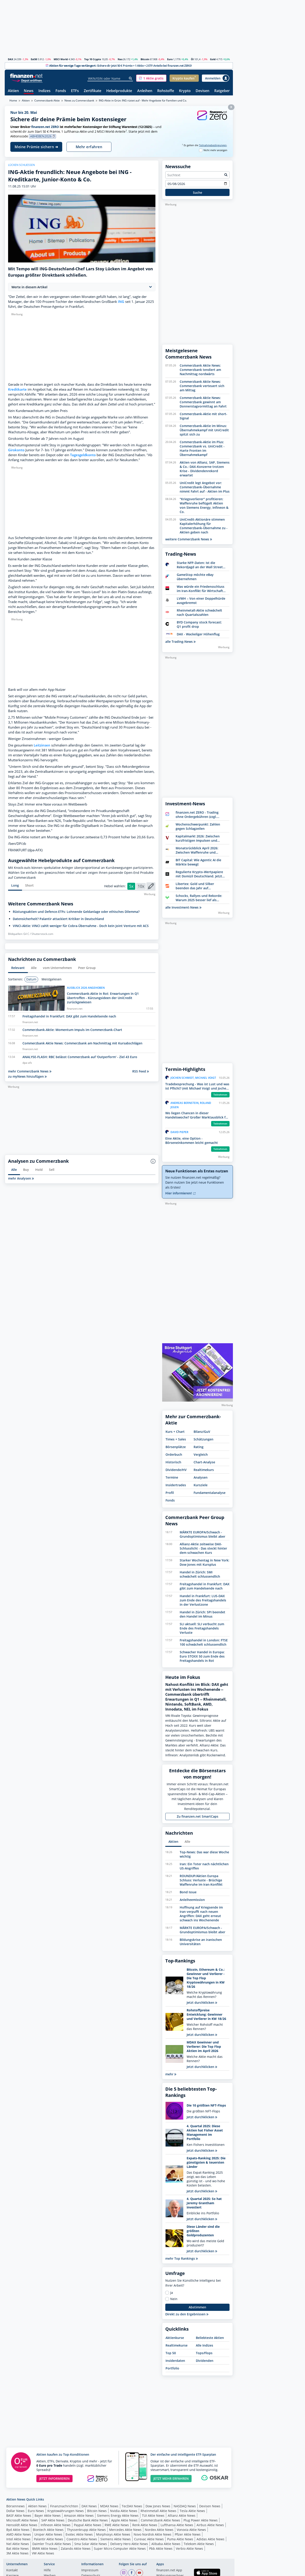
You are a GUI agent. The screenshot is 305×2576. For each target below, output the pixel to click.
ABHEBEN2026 (42, 136)
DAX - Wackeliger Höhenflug (198, 634)
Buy (26, 1169)
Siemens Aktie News (115, 2539)
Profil (170, 1493)
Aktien (13, 91)
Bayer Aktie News (48, 2515)
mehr (170, 2074)
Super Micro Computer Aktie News (120, 2548)
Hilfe (47, 2570)
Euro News (36, 2511)
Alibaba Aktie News (165, 2544)
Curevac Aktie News (149, 2539)
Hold (39, 1169)
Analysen (201, 1477)
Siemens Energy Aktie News (118, 2515)
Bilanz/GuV (202, 1431)
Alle (34, 968)
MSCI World (61, 59)
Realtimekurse (177, 2345)
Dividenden (204, 2360)
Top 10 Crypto (92, 59)
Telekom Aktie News (199, 2544)
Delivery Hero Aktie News (129, 2544)
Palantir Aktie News (48, 2539)
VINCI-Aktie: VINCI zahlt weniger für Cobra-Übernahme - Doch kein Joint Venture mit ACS (81, 926)
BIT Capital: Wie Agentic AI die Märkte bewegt (198, 862)
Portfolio (172, 2368)
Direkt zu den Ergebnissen (186, 2314)
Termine (172, 1477)
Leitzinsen (42, 745)
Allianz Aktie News (181, 2515)
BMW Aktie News (44, 2548)
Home (13, 100)
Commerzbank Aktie (47, 100)
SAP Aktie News (52, 2520)
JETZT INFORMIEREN (54, 2478)
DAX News (89, 2506)
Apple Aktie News (124, 2520)
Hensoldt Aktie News (21, 2525)
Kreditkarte (17, 389)
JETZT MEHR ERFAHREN (171, 2478)
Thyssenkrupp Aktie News (86, 2530)
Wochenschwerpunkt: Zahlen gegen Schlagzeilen (198, 826)
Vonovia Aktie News (191, 2530)
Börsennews (15, 2506)
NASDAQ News (185, 2506)
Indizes (44, 91)
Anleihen (144, 91)
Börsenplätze (176, 1447)
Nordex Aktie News (159, 2530)
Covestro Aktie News (81, 2539)
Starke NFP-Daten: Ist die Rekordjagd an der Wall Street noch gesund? (200, 565)
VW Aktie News (43, 2553)
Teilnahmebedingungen (213, 145)
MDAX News (109, 2506)
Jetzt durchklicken (202, 2002)
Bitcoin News (97, 2511)
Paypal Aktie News (87, 2525)
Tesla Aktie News (192, 2511)
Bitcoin (145, 59)
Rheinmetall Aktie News (158, 2511)
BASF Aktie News (18, 2515)
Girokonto (16, 450)
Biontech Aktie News (48, 2530)
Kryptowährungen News (65, 2511)
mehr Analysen (21, 1178)
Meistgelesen (52, 979)
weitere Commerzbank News (188, 539)
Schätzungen (203, 1439)
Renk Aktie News (144, 2525)
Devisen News (209, 2506)
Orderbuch (174, 1454)
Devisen (202, 91)
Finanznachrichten (64, 2506)
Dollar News (15, 2511)
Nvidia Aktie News (123, 2511)
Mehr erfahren (89, 146)
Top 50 (171, 2353)
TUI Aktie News (153, 2515)
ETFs (75, 91)
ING (121, 301)
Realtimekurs (204, 1470)
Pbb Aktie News (160, 2548)
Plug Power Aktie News (200, 2520)
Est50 (34, 59)
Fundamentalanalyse (209, 1493)
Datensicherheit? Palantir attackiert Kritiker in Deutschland (58, 919)
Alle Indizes (204, 2345)
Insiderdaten (175, 2360)
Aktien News (37, 2506)
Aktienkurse (175, 2338)
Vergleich (201, 1454)
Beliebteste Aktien (210, 2338)
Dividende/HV (176, 1470)
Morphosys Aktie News (113, 2534)
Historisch (173, 1462)
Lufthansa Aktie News (177, 2525)
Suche (197, 192)
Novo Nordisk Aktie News (152, 2534)
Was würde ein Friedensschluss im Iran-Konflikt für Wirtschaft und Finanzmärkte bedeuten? (200, 588)
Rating (198, 1447)
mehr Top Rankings (181, 2258)
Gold (213, 59)
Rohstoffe (165, 91)
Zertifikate (92, 91)
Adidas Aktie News (210, 2539)
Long (15, 885)
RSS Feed (140, 1071)
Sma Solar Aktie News (90, 2544)
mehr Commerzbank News (29, 1071)
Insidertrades (176, 1485)
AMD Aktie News (18, 2534)
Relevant (18, 968)
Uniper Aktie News (48, 2534)
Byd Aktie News (17, 2530)
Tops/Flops (204, 2353)
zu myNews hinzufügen (27, 1076)
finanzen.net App (169, 2570)
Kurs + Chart (175, 1431)
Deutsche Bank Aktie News (88, 2520)
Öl (192, 59)
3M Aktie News (17, 2553)
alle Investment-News (183, 907)
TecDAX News (132, 2506)
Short (29, 885)
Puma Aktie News (180, 2539)
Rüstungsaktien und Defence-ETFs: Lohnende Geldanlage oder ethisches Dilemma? (76, 911)
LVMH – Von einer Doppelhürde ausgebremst (201, 600)
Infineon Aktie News (56, 2525)
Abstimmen (197, 2307)
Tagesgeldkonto (83, 455)
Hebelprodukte (119, 91)
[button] (151, 78)
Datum (31, 979)
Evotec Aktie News (79, 2534)
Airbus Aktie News (210, 2525)
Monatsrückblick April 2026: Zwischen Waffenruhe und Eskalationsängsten (197, 850)
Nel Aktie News (17, 2544)
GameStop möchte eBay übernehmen (195, 576)
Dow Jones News (158, 2506)
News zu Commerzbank (79, 100)
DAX (10, 59)
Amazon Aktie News (79, 2515)
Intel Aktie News (18, 2539)
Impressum (89, 2570)
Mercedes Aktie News (125, 2530)
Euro (170, 59)
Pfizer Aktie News (188, 2534)
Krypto (185, 91)
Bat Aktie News (17, 2548)
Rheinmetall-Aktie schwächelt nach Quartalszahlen (199, 612)
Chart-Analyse (204, 1462)
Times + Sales (176, 1439)
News (28, 91)
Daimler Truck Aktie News (51, 2544)
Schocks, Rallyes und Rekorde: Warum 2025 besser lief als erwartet (199, 898)
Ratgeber (222, 91)
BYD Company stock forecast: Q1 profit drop (199, 624)
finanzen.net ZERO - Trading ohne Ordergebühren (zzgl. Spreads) (197, 814)
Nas (120, 59)
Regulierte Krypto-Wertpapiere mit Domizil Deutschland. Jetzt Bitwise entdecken (199, 874)
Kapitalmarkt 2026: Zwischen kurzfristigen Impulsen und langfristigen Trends (198, 838)
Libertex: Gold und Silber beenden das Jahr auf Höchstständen (195, 886)
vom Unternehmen (57, 968)
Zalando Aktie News (76, 2548)
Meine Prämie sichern (36, 146)
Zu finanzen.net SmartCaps (197, 1816)
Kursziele (201, 1485)
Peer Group (87, 968)
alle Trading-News (180, 641)
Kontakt (12, 2570)
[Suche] (130, 78)
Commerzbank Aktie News (160, 2520)
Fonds (60, 91)
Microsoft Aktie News (22, 2520)
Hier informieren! (180, 1193)
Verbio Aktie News (189, 2548)
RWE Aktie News (117, 2525)
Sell (51, 1169)
